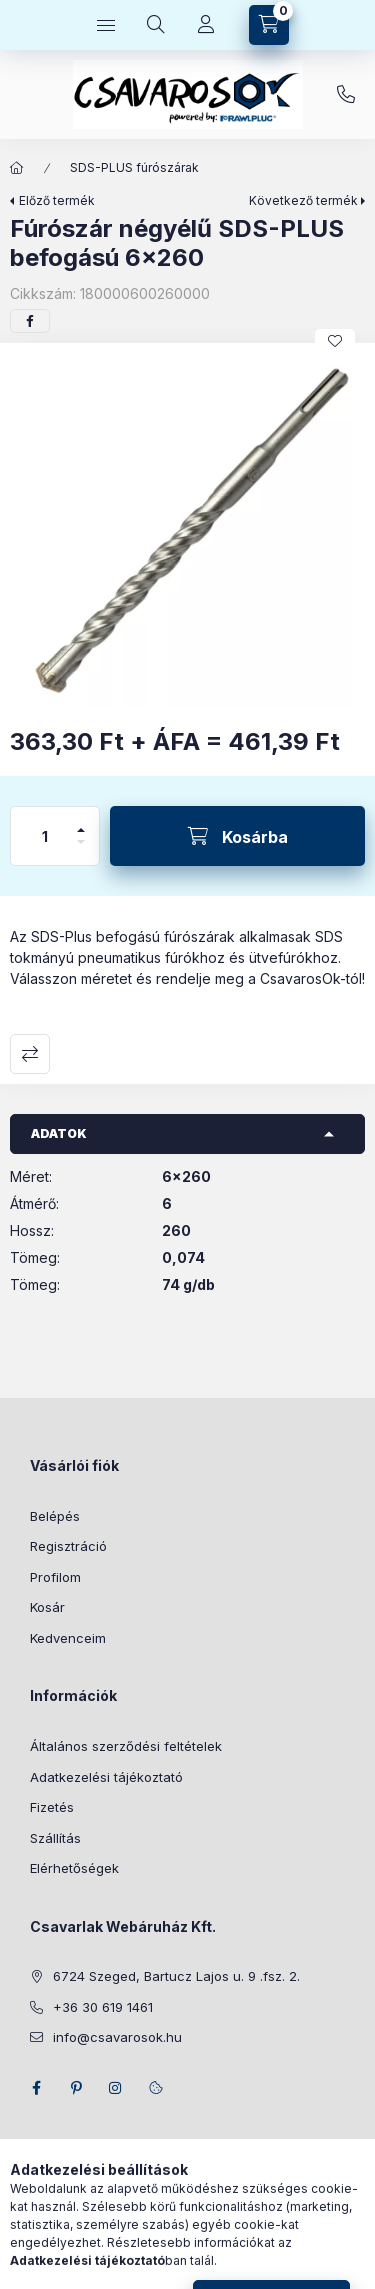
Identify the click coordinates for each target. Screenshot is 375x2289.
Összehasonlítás (30, 1054)
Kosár (47, 1607)
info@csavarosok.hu (117, 2037)
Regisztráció (68, 1546)
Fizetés (52, 1807)
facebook (36, 2088)
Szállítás (55, 1838)
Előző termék (57, 200)
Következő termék (303, 200)
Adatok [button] (59, 1133)
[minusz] (81, 850)
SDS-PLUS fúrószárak (134, 167)
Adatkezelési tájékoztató (106, 1777)
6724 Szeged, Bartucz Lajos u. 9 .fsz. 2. (176, 1976)
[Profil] (206, 25)
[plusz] (81, 821)
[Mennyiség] (45, 836)
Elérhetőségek (74, 1868)
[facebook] (30, 321)
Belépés (55, 1516)
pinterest (76, 2088)
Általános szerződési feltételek (126, 1746)
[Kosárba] (237, 836)
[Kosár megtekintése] (269, 25)
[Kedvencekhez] (335, 341)
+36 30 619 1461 (346, 95)
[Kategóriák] (106, 25)
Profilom (55, 1577)
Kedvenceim (68, 1638)
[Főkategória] (17, 168)
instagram (116, 2088)
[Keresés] (156, 25)
